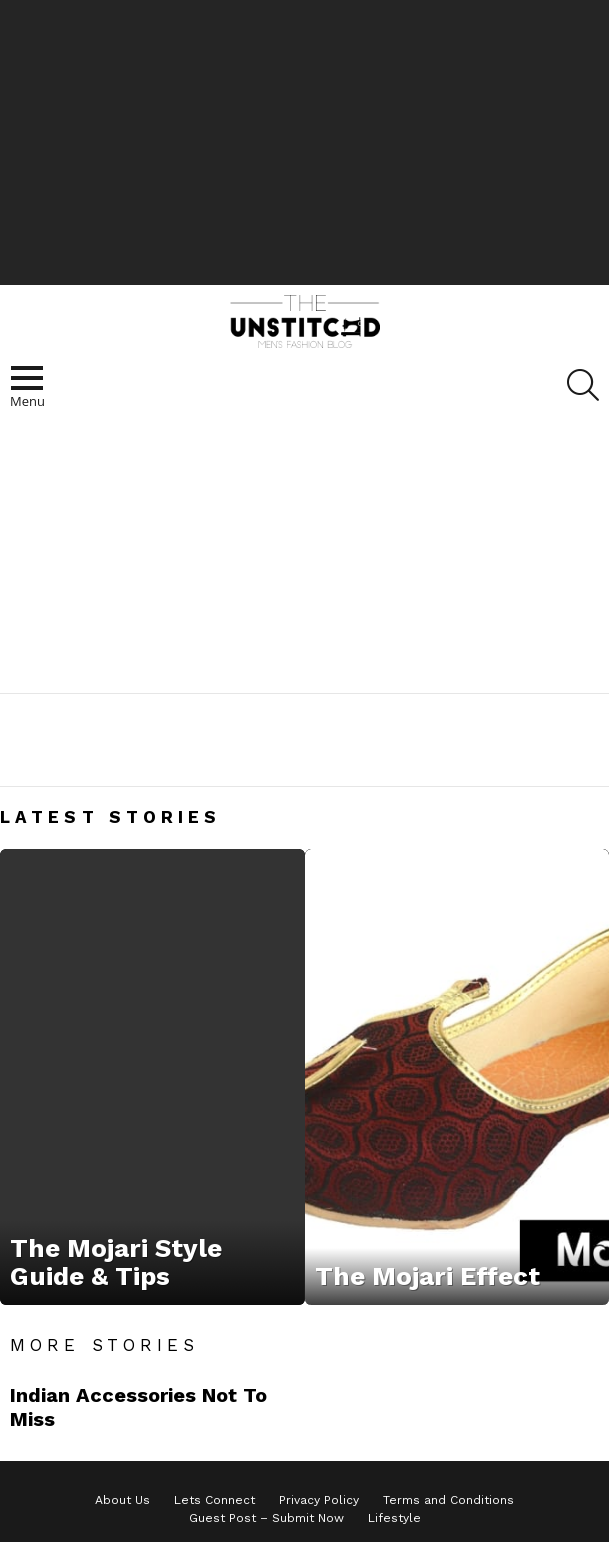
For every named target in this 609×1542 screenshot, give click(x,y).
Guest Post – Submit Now (266, 1518)
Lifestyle (394, 1518)
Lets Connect (214, 1500)
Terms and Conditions (448, 1500)
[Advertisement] (304, 140)
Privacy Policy (319, 1500)
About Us (122, 1500)
